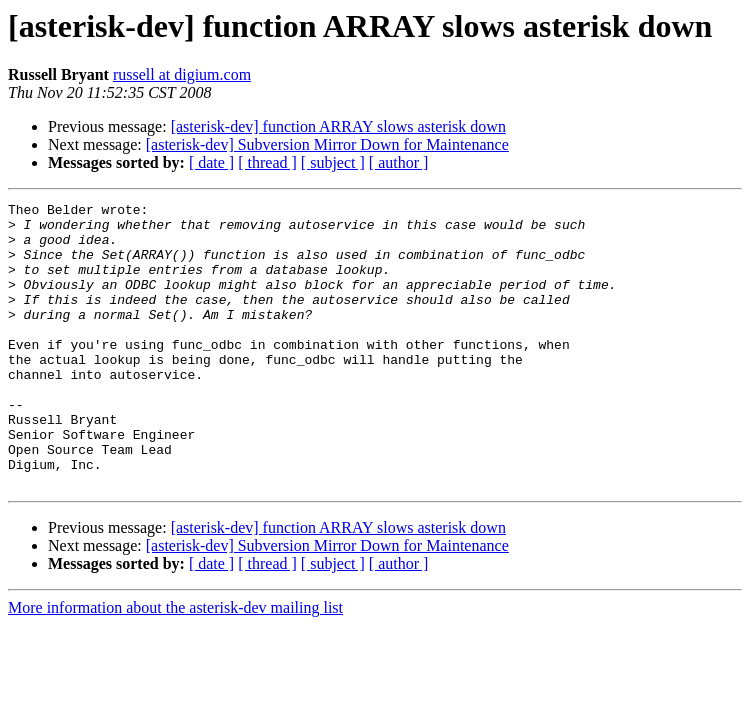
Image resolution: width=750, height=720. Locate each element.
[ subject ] (333, 162)
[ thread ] (267, 162)
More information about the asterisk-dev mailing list (175, 664)
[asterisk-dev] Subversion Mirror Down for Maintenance (327, 144)
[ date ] (211, 162)
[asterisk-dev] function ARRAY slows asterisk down (338, 126)
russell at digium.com (182, 74)
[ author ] (399, 162)
